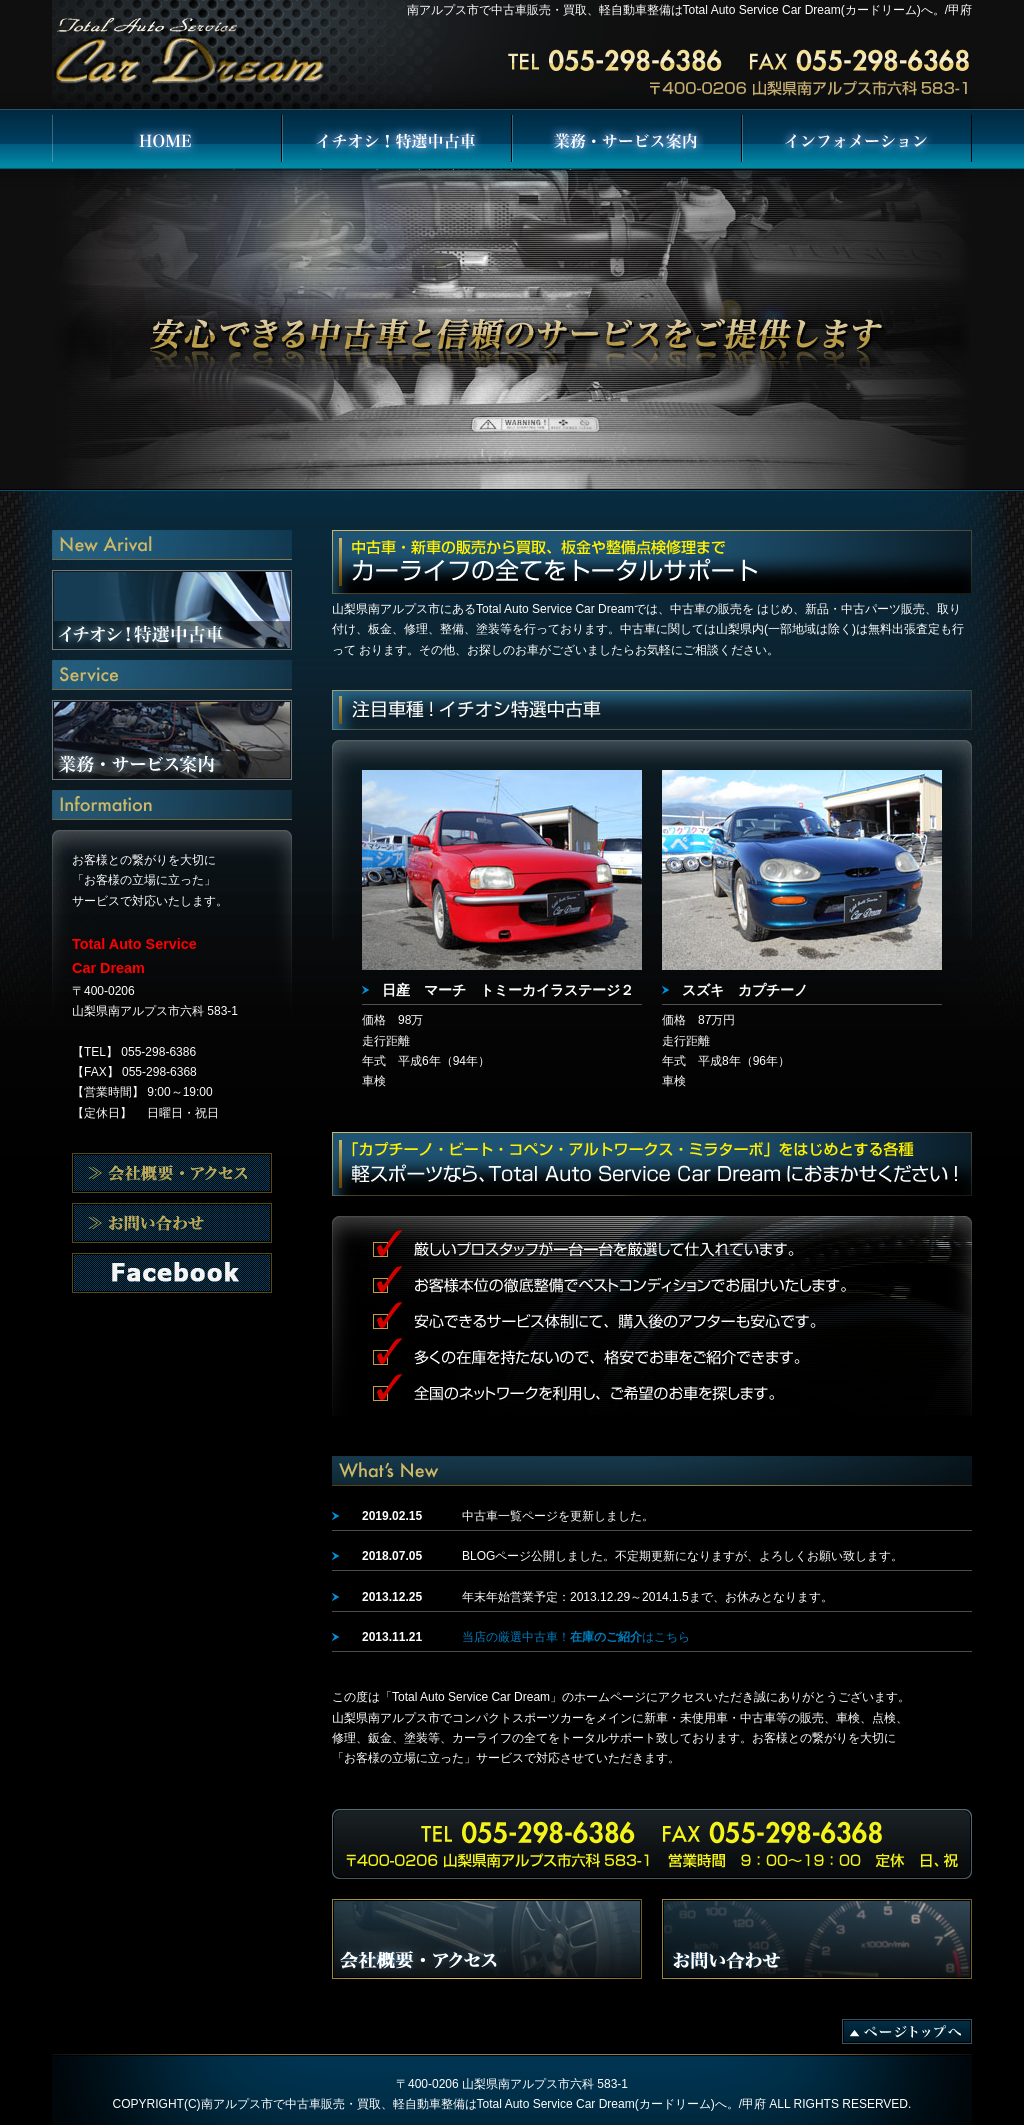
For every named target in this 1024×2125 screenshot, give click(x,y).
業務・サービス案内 (627, 140)
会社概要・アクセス (172, 1173)
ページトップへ (907, 2031)
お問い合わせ (172, 1273)
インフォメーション (857, 140)
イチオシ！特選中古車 (397, 140)
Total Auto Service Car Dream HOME (167, 140)
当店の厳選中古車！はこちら (576, 1637)
